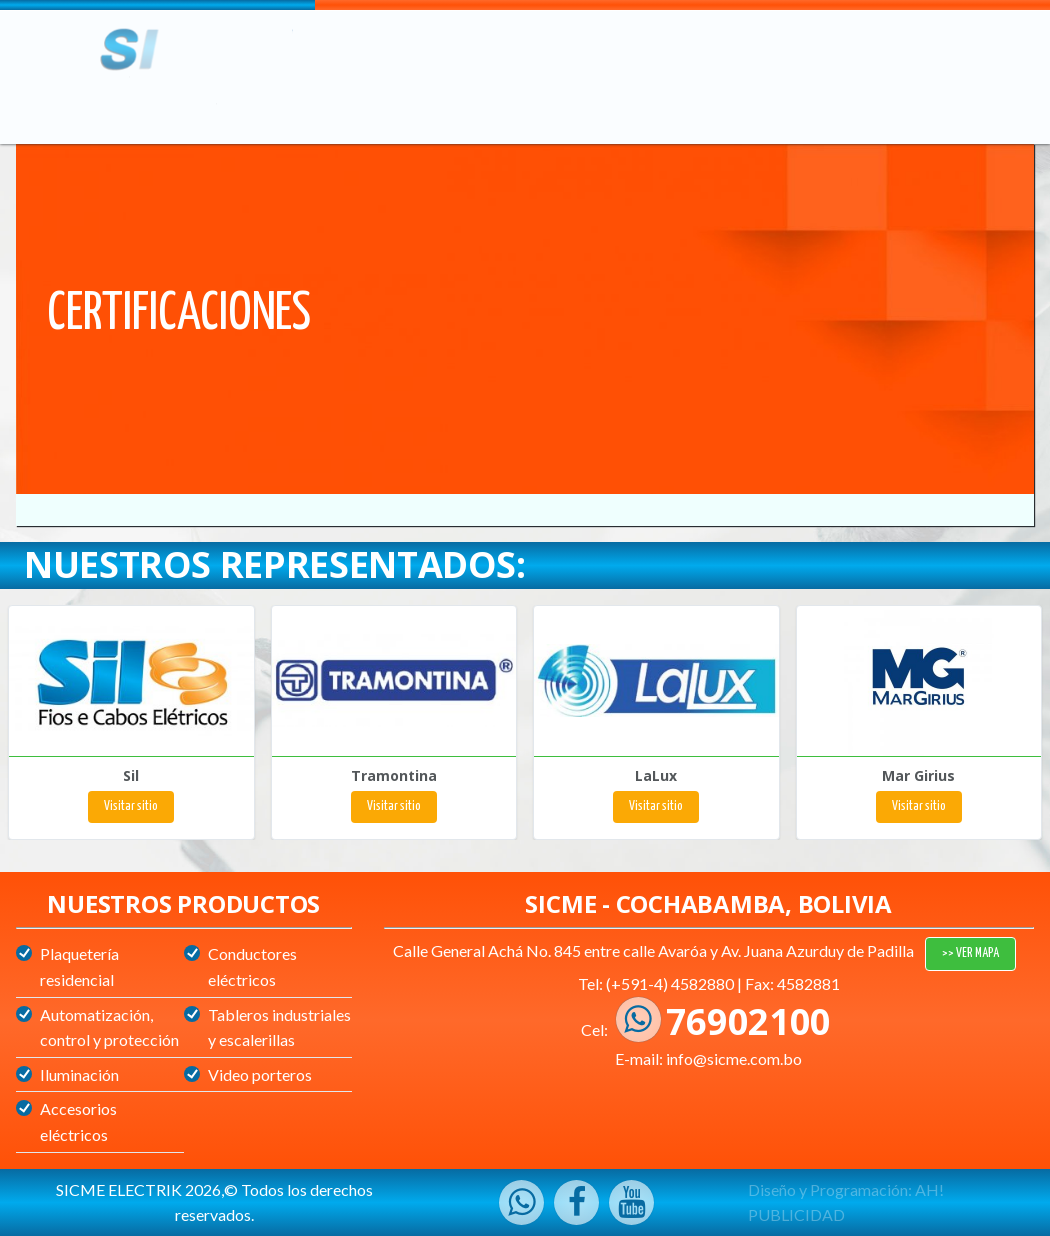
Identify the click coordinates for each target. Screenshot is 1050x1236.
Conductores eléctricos (252, 966)
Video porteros (260, 1074)
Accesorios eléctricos (78, 1121)
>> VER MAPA (970, 953)
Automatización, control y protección (109, 1027)
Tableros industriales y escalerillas (279, 1027)
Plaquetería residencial (79, 966)
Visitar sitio (131, 806)
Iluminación (79, 1074)
